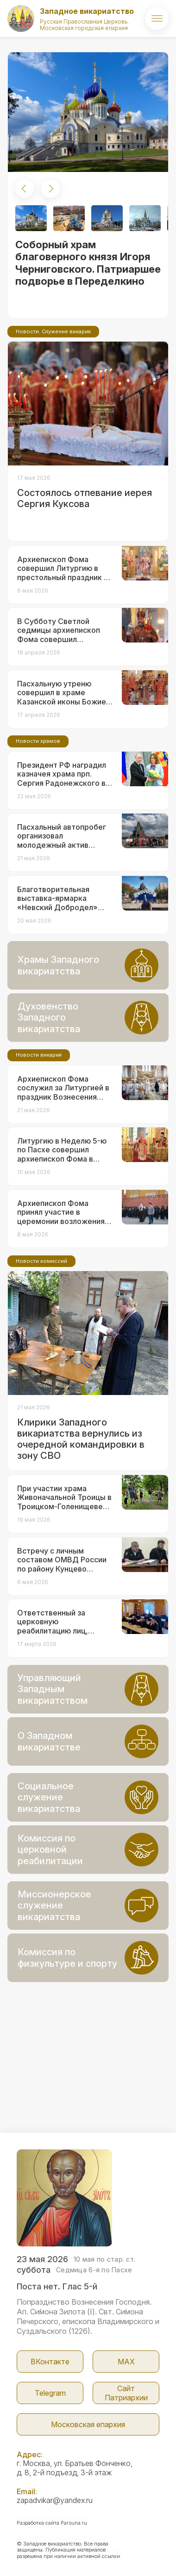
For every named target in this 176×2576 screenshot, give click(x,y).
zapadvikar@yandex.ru (55, 2500)
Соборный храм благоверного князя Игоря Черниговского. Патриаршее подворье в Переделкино (88, 263)
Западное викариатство (87, 11)
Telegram (50, 2393)
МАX (126, 2361)
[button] (24, 188)
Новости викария (39, 1055)
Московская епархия (88, 2424)
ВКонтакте (50, 2361)
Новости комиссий (41, 1261)
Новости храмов (38, 741)
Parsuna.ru (74, 2523)
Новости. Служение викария (53, 331)
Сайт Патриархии (126, 2393)
